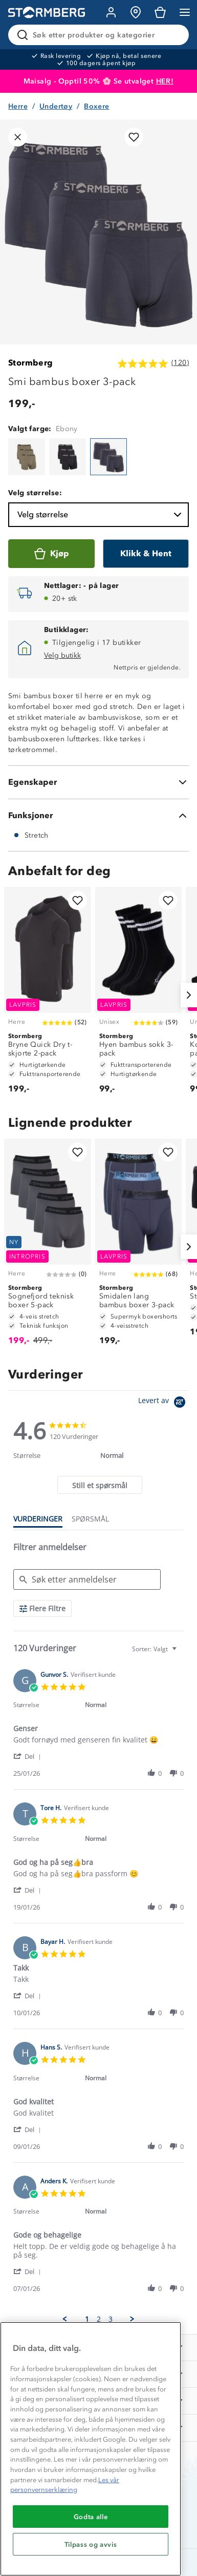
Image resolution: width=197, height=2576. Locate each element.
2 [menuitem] (99, 2319)
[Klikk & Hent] (146, 553)
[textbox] (181, 1653)
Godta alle (91, 2516)
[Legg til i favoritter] (133, 137)
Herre (18, 106)
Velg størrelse (100, 515)
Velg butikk (62, 655)
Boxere (96, 106)
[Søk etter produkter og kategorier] (100, 35)
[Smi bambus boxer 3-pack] (26, 456)
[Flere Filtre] (42, 1608)
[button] (29, 1756)
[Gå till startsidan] (46, 12)
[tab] (99, 1485)
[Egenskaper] (98, 782)
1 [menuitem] (87, 2319)
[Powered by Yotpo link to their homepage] (163, 1403)
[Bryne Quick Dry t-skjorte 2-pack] (47, 995)
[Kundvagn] (160, 12)
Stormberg (30, 363)
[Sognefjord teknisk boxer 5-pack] (47, 1247)
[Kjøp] (51, 553)
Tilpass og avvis (90, 2544)
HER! (165, 81)
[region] (90, 2449)
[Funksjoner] (98, 815)
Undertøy (55, 106)
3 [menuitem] (110, 2319)
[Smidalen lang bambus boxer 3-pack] (138, 1247)
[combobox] (155, 1649)
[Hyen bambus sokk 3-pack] (138, 995)
